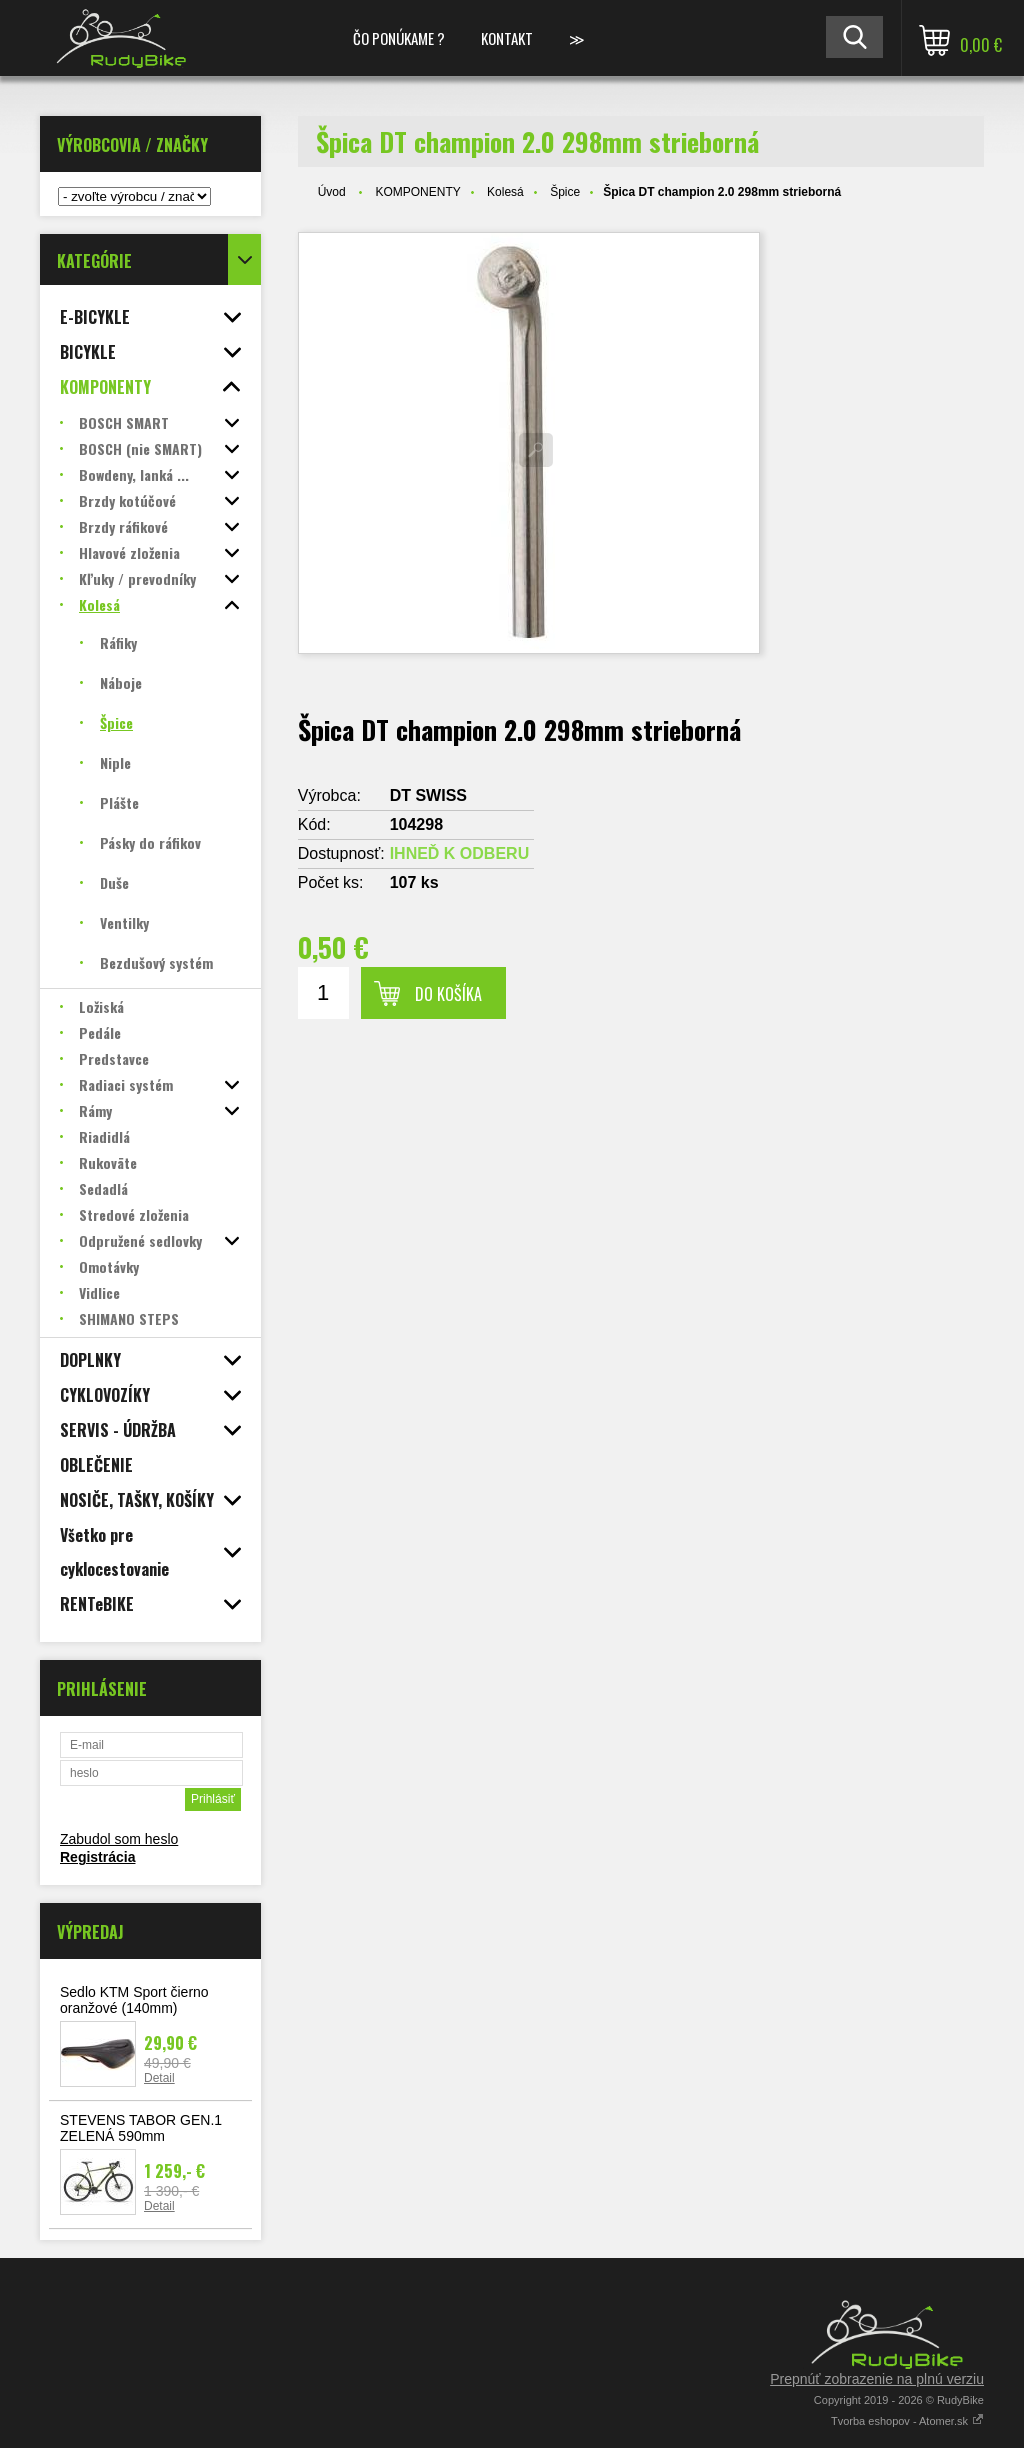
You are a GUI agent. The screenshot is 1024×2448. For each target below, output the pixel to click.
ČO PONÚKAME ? (399, 38)
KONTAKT (507, 38)
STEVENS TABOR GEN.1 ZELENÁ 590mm (141, 2128)
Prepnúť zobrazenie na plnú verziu (877, 2379)
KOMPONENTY (417, 192)
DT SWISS (428, 795)
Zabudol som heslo (119, 1839)
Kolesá (505, 192)
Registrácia (97, 1857)
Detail (159, 2078)
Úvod (332, 192)
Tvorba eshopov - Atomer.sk (907, 2421)
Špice (565, 192)
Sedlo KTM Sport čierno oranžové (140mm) (134, 2000)
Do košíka (448, 994)
